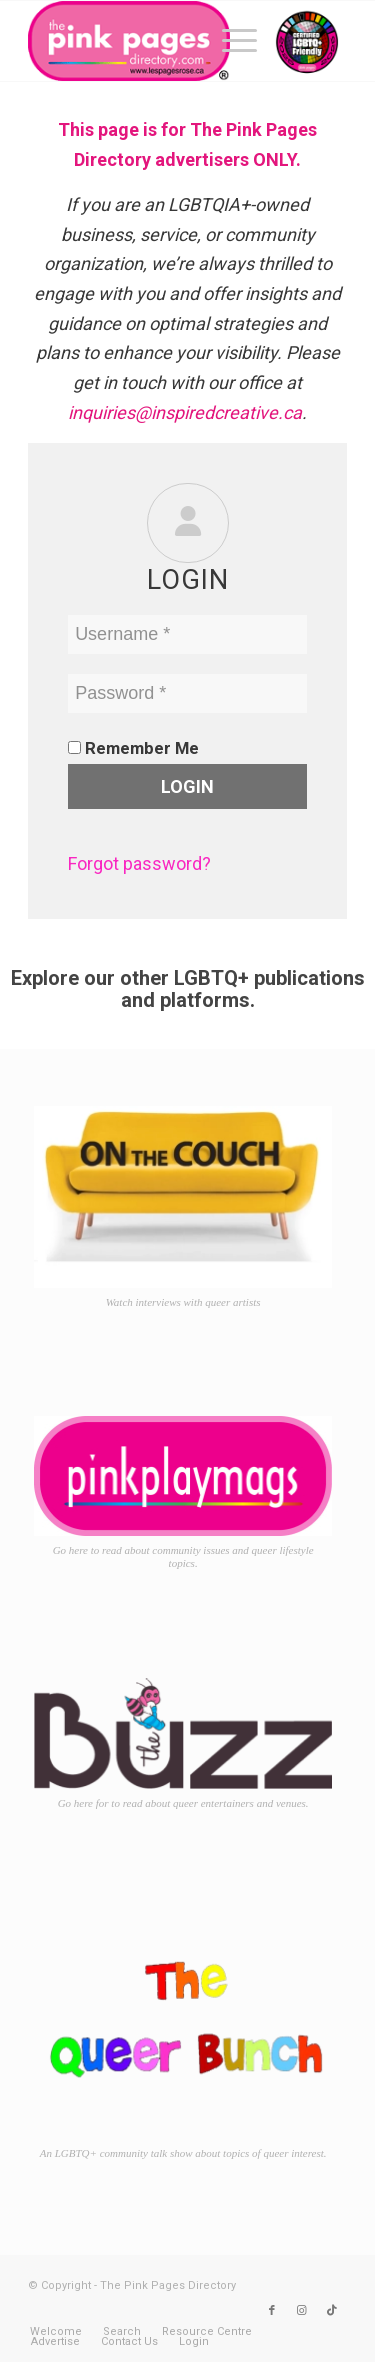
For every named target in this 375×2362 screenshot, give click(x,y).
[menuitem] (229, 41)
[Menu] (229, 41)
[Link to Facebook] (272, 2311)
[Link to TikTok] (332, 2311)
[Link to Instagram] (302, 2311)
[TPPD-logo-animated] (155, 41)
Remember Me (133, 748)
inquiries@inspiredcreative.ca (185, 412)
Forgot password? (139, 863)
